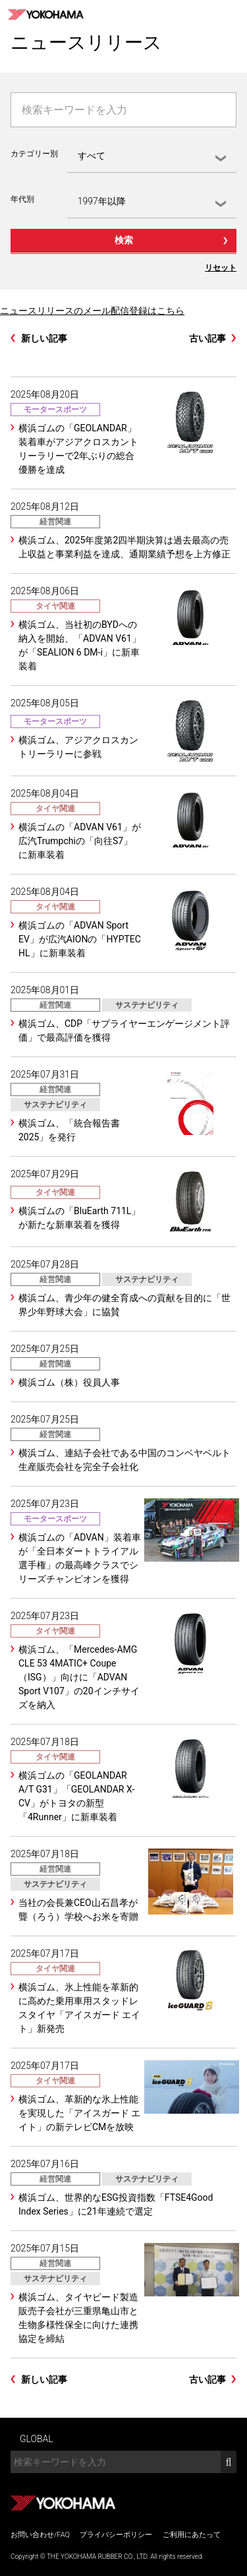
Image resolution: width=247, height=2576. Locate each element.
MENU (232, 14)
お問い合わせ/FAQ (40, 2534)
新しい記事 (44, 338)
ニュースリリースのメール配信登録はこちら (92, 310)
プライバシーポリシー (116, 2534)
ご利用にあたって (192, 2534)
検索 (124, 240)
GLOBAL (36, 2439)
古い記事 (207, 338)
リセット (220, 267)
